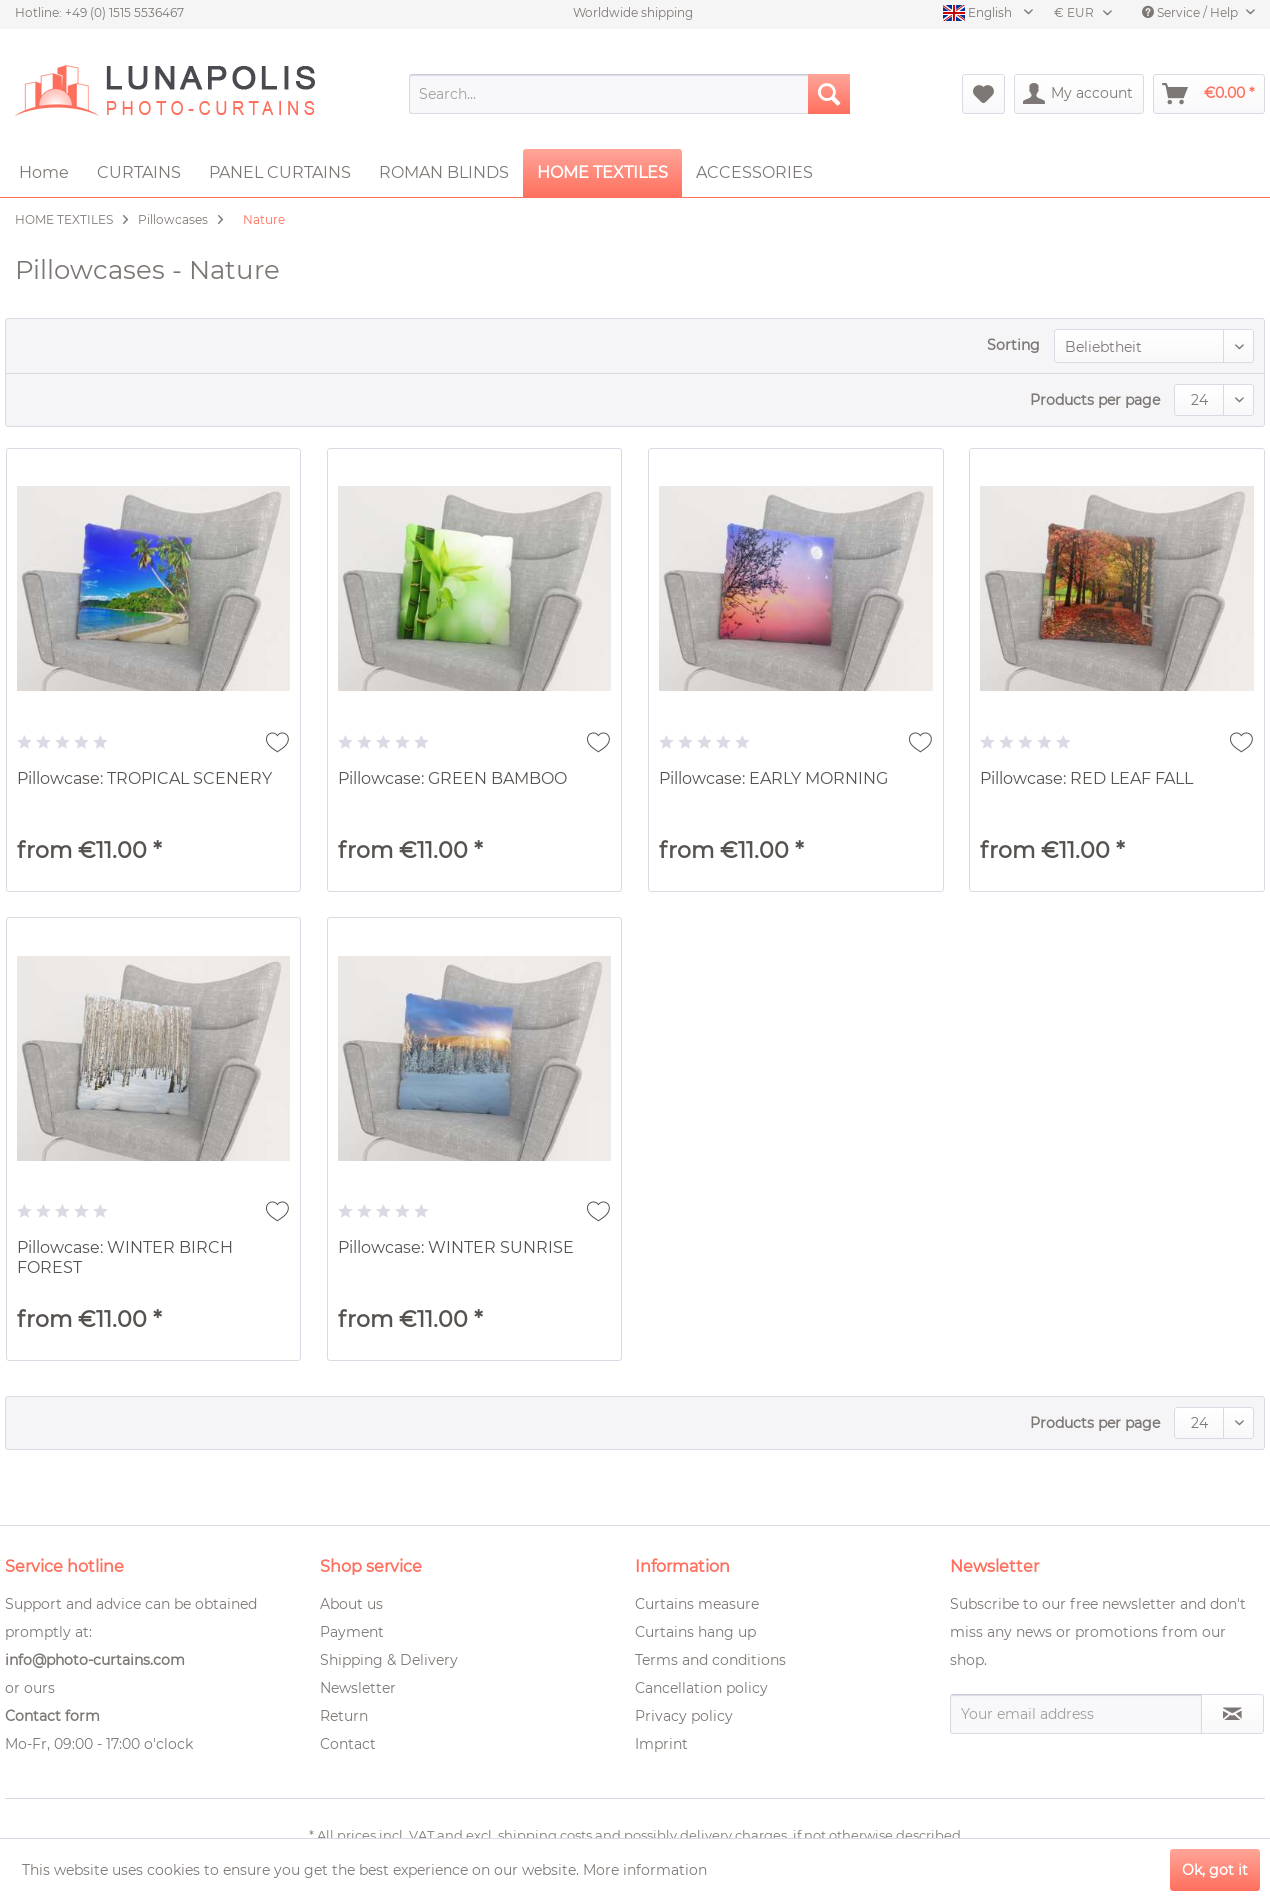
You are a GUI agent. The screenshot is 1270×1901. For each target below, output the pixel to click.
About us (351, 1604)
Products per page (1095, 400)
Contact (348, 1744)
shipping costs (545, 1835)
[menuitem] (629, 94)
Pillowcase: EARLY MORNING (773, 778)
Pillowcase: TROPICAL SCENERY (144, 778)
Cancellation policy (701, 1688)
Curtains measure (697, 1604)
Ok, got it (1215, 1870)
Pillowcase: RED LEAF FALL (1086, 778)
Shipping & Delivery (389, 1660)
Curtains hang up (695, 1632)
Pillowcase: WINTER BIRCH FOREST (125, 1257)
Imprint (661, 1744)
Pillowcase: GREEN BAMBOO (452, 778)
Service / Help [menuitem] (1191, 12)
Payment (352, 1632)
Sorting (1013, 345)
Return (344, 1716)
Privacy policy (684, 1716)
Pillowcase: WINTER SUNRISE (456, 1247)
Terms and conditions (710, 1660)
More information (645, 1870)
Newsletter (358, 1688)
